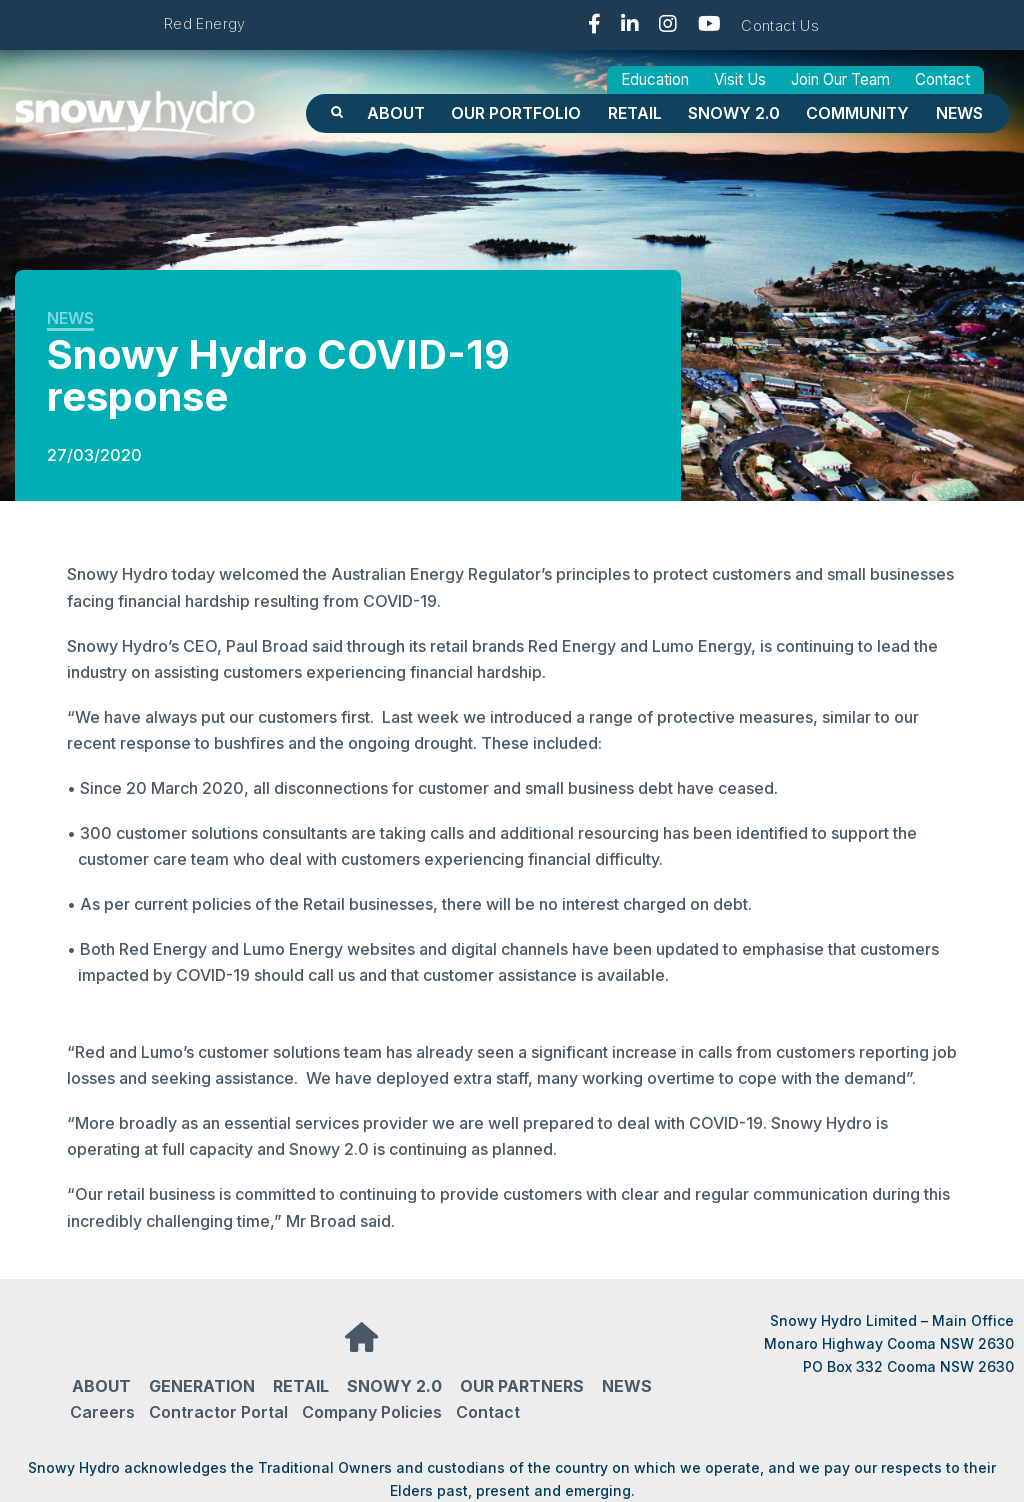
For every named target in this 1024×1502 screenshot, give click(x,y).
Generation (202, 1386)
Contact (942, 79)
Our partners (522, 1386)
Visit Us (740, 79)
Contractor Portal (218, 1412)
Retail (635, 113)
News (959, 113)
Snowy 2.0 (734, 113)
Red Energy (205, 23)
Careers (102, 1412)
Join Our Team (840, 79)
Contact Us (780, 25)
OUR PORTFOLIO (516, 113)
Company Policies (372, 1412)
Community (857, 113)
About (396, 113)
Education (655, 79)
